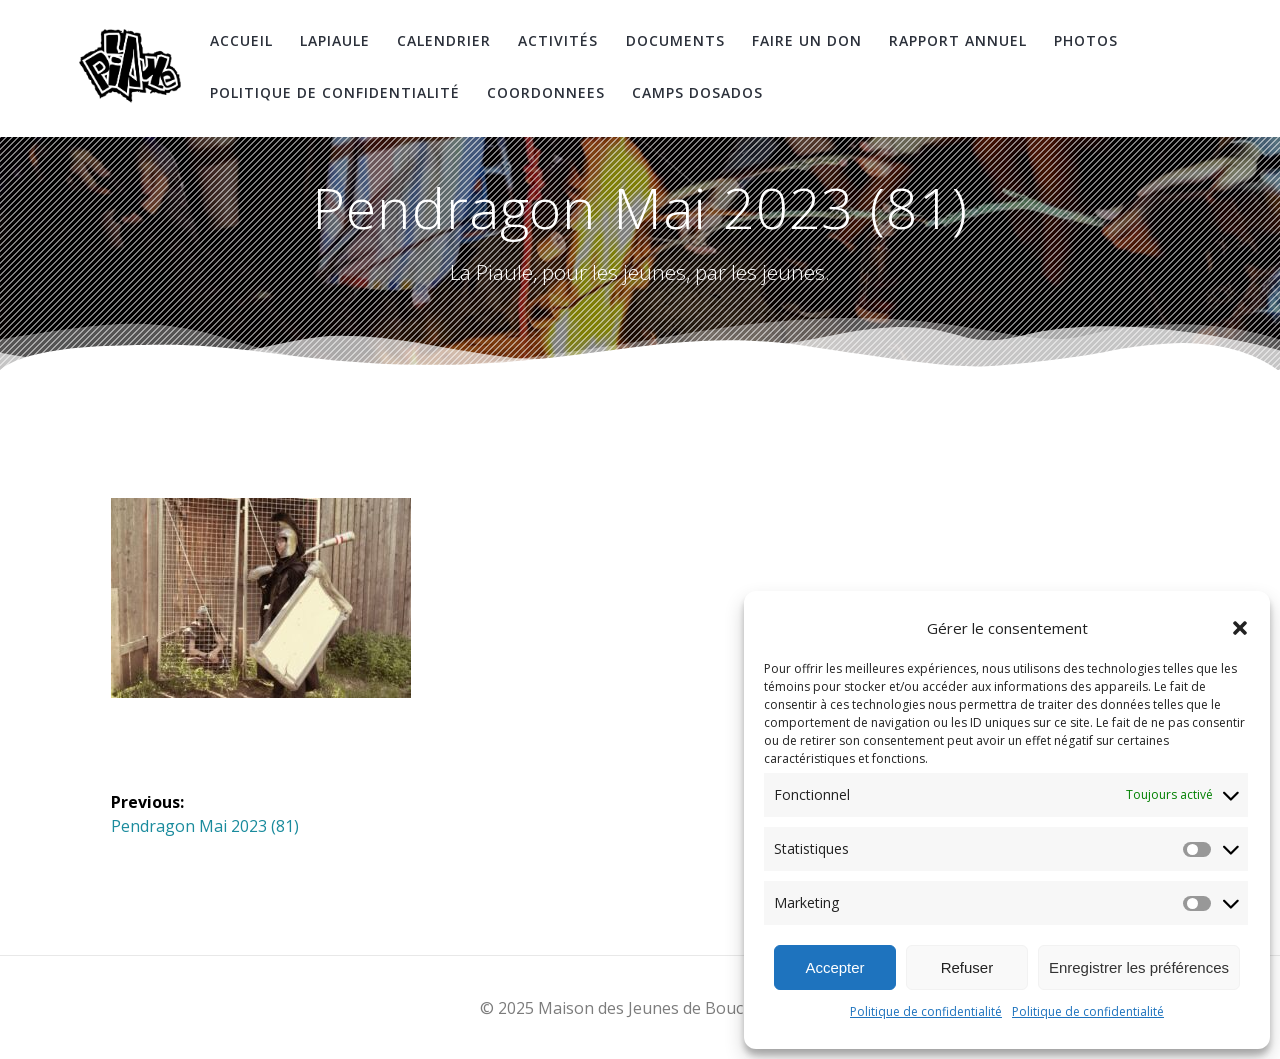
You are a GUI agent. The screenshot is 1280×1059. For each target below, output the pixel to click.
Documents (675, 40)
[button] (1240, 628)
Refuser (967, 967)
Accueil (241, 40)
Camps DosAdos (697, 92)
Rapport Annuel (958, 40)
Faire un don (807, 40)
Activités (558, 40)
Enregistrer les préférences (1139, 967)
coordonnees (546, 92)
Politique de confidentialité (926, 1011)
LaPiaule (335, 40)
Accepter (834, 967)
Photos (1086, 40)
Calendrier (444, 40)
